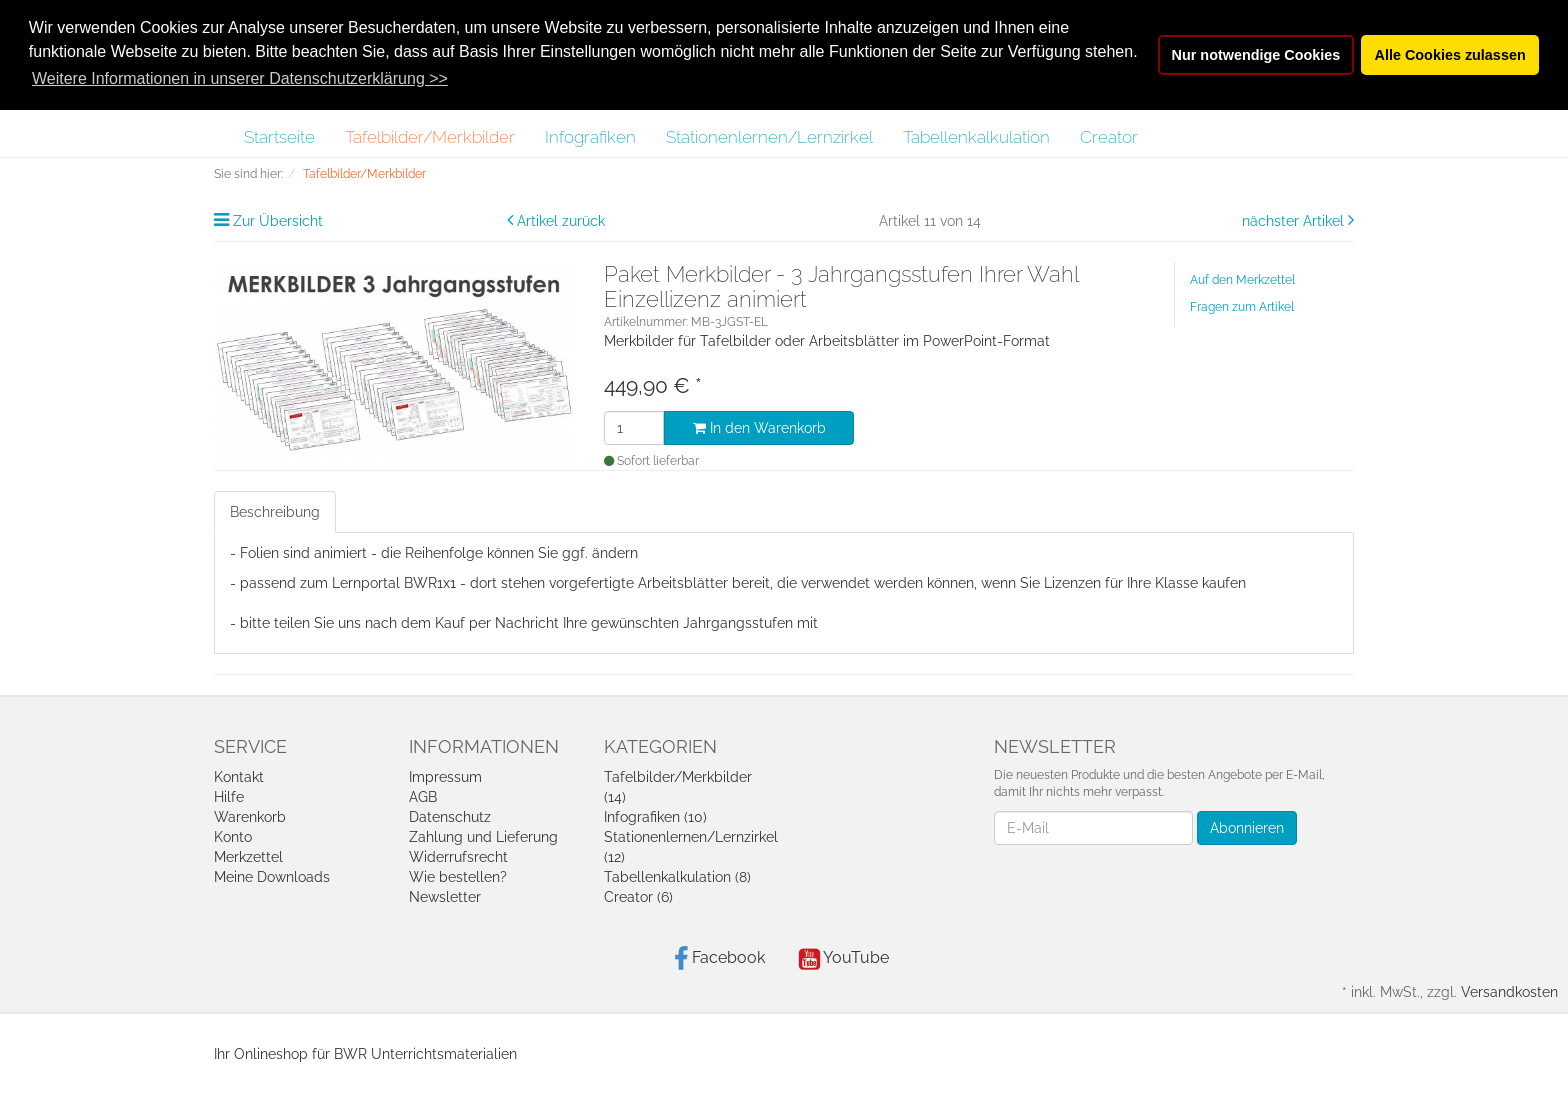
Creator (1109, 137)
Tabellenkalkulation (976, 137)
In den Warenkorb (759, 428)
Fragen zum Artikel (1242, 307)
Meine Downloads (272, 877)
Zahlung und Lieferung (483, 837)
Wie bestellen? (458, 877)
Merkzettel (248, 857)
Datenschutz (450, 817)
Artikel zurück (561, 221)
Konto (233, 837)
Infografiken (590, 137)
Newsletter (445, 897)
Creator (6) (638, 897)
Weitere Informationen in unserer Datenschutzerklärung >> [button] (240, 78)
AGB (423, 797)
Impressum (445, 777)
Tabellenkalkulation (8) (677, 877)
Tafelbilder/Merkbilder (430, 137)
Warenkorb (250, 817)
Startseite (279, 137)
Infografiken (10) (655, 817)
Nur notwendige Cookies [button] (1256, 55)
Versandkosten (1509, 992)
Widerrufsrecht (458, 857)
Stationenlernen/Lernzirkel (769, 137)
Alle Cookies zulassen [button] (1450, 55)
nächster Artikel (1295, 221)
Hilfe (229, 797)
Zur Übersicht (278, 221)
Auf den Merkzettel (1242, 280)
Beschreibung (275, 512)
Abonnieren (1247, 828)
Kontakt (239, 777)
